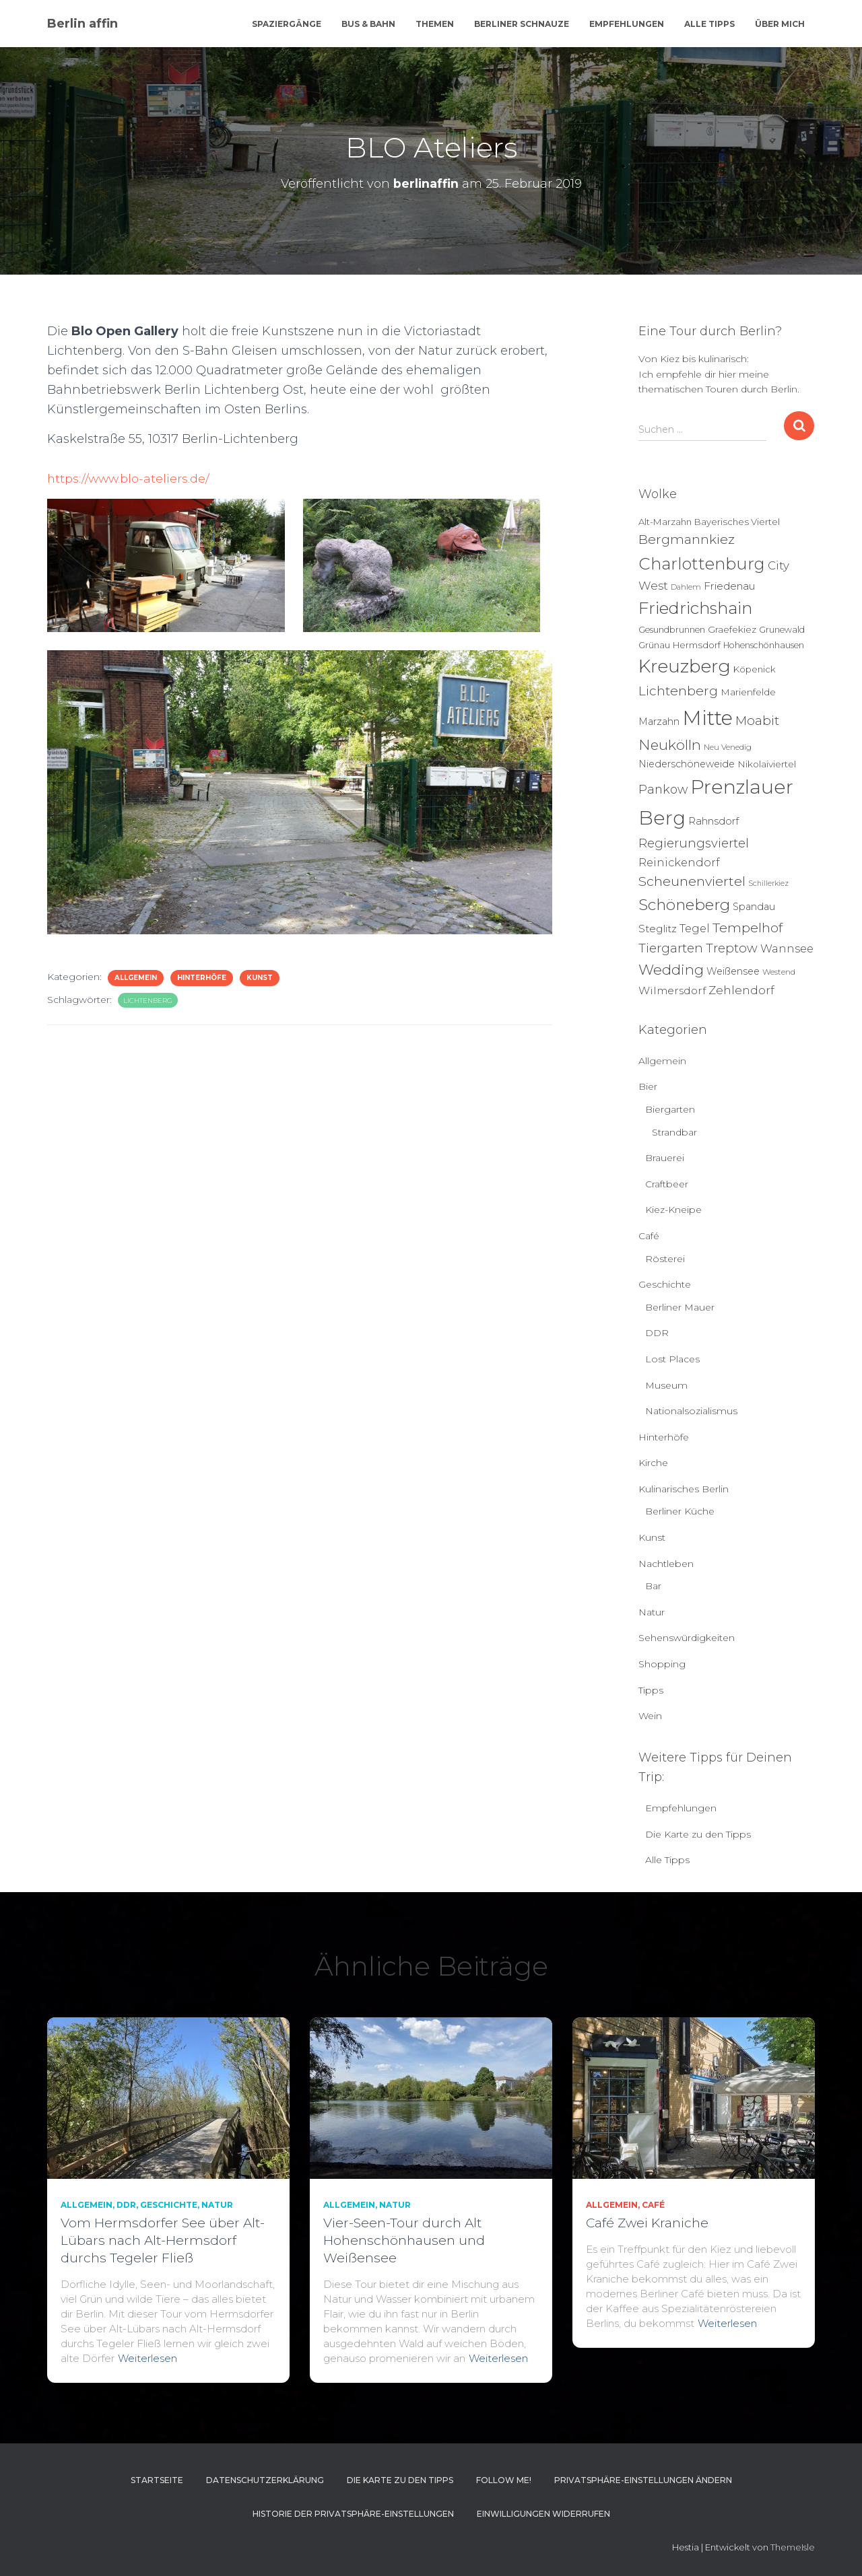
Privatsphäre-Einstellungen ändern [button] (643, 2480)
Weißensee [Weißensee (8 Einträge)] (733, 971)
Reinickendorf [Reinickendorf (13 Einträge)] (679, 862)
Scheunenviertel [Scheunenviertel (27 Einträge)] (691, 881)
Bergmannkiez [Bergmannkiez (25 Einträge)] (686, 539)
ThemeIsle (792, 2547)
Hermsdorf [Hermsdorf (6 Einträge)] (697, 644)
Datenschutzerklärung (265, 2480)
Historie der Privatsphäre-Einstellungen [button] (353, 2514)
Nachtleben (666, 1564)
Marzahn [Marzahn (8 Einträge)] (658, 722)
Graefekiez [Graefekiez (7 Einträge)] (732, 629)
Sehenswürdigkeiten (686, 1638)
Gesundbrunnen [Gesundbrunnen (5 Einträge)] (671, 630)
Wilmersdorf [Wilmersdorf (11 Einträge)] (672, 990)
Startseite (157, 2480)
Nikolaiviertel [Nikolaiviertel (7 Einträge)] (766, 764)
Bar (653, 1586)
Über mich (780, 24)
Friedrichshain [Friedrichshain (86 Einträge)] (695, 608)
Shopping (662, 1664)
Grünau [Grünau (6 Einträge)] (654, 644)
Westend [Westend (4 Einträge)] (778, 972)
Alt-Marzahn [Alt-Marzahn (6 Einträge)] (665, 521)
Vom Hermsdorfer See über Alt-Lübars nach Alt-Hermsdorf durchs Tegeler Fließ (163, 2240)
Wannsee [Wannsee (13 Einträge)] (787, 948)
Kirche (653, 1463)
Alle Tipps (709, 24)
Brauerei (664, 1158)
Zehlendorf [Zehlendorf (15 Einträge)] (741, 990)
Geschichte (664, 1284)
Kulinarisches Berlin (683, 1489)
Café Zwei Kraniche (647, 2223)
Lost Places (672, 1359)
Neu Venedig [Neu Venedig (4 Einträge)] (728, 747)
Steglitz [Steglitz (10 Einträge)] (657, 928)
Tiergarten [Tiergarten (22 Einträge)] (670, 948)
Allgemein (135, 977)
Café (648, 1236)
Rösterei (665, 1259)
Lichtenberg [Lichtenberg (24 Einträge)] (678, 691)
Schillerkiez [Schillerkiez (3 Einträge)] (768, 883)
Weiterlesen (147, 2358)
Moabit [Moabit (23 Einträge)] (757, 720)
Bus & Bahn (368, 24)
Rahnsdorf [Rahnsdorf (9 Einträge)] (713, 821)
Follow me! (503, 2480)
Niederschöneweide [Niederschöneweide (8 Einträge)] (686, 764)
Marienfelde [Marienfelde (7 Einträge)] (748, 692)
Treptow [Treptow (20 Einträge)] (732, 948)
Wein (650, 1716)
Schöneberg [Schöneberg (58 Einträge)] (684, 904)
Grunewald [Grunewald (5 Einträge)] (782, 630)
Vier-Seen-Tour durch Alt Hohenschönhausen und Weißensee (404, 2240)
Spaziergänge (286, 24)
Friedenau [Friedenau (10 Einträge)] (730, 586)
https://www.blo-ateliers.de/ (129, 478)
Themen (435, 24)
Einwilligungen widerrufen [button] (543, 2514)
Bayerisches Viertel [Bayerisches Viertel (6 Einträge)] (737, 521)
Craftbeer (666, 1184)
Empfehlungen (626, 24)
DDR (657, 1333)
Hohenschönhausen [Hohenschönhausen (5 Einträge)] (763, 645)
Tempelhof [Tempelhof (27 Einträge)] (747, 927)
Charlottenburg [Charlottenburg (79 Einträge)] (701, 563)
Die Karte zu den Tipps (698, 1834)
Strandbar (674, 1132)
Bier (647, 1086)
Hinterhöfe (201, 977)
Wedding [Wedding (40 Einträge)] (671, 969)
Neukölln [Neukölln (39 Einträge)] (669, 744)
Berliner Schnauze (521, 24)
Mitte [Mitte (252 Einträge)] (707, 718)
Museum (666, 1385)
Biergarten (670, 1109)
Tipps (650, 1690)
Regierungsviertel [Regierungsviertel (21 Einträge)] (693, 843)
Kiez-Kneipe (673, 1210)
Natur (651, 1612)
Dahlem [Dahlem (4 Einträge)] (686, 587)
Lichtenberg (147, 1000)
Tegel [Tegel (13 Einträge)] (694, 928)
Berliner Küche (680, 1511)
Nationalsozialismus (691, 1411)
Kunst (259, 977)
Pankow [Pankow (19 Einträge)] (663, 789)
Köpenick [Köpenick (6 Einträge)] (754, 669)
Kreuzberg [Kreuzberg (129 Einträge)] (684, 666)
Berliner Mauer (680, 1307)
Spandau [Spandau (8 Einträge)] (754, 907)
